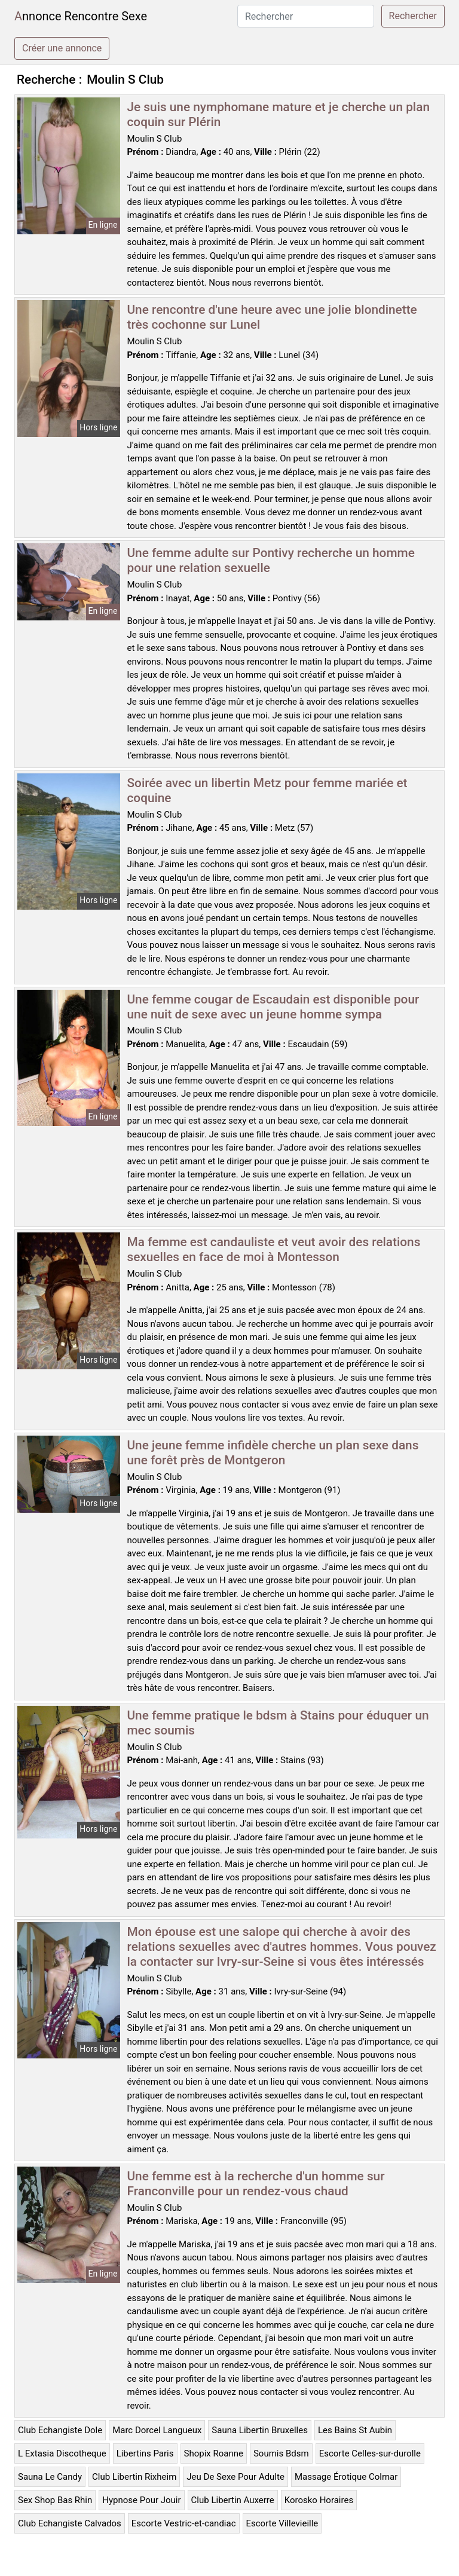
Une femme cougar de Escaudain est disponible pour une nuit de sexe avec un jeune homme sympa (273, 1006)
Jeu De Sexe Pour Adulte (235, 2476)
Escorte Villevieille (282, 2523)
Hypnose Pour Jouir (141, 2500)
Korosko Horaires (318, 2500)
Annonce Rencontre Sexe (80, 16)
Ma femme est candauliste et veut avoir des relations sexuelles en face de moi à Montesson (274, 1249)
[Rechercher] (305, 16)
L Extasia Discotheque (62, 2453)
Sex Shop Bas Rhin (55, 2500)
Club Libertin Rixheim (134, 2476)
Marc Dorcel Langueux (156, 2430)
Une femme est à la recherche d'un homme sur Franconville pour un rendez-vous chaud (256, 2183)
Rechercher (413, 16)
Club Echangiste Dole (60, 2430)
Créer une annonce (62, 48)
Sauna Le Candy (50, 2476)
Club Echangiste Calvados (69, 2523)
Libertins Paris (145, 2453)
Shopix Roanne (213, 2453)
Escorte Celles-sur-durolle (370, 2453)
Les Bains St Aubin (355, 2430)
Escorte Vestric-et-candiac (183, 2523)
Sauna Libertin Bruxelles (260, 2430)
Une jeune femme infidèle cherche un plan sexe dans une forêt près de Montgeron (273, 1452)
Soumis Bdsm (281, 2453)
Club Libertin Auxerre (232, 2500)
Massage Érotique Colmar (346, 2476)
